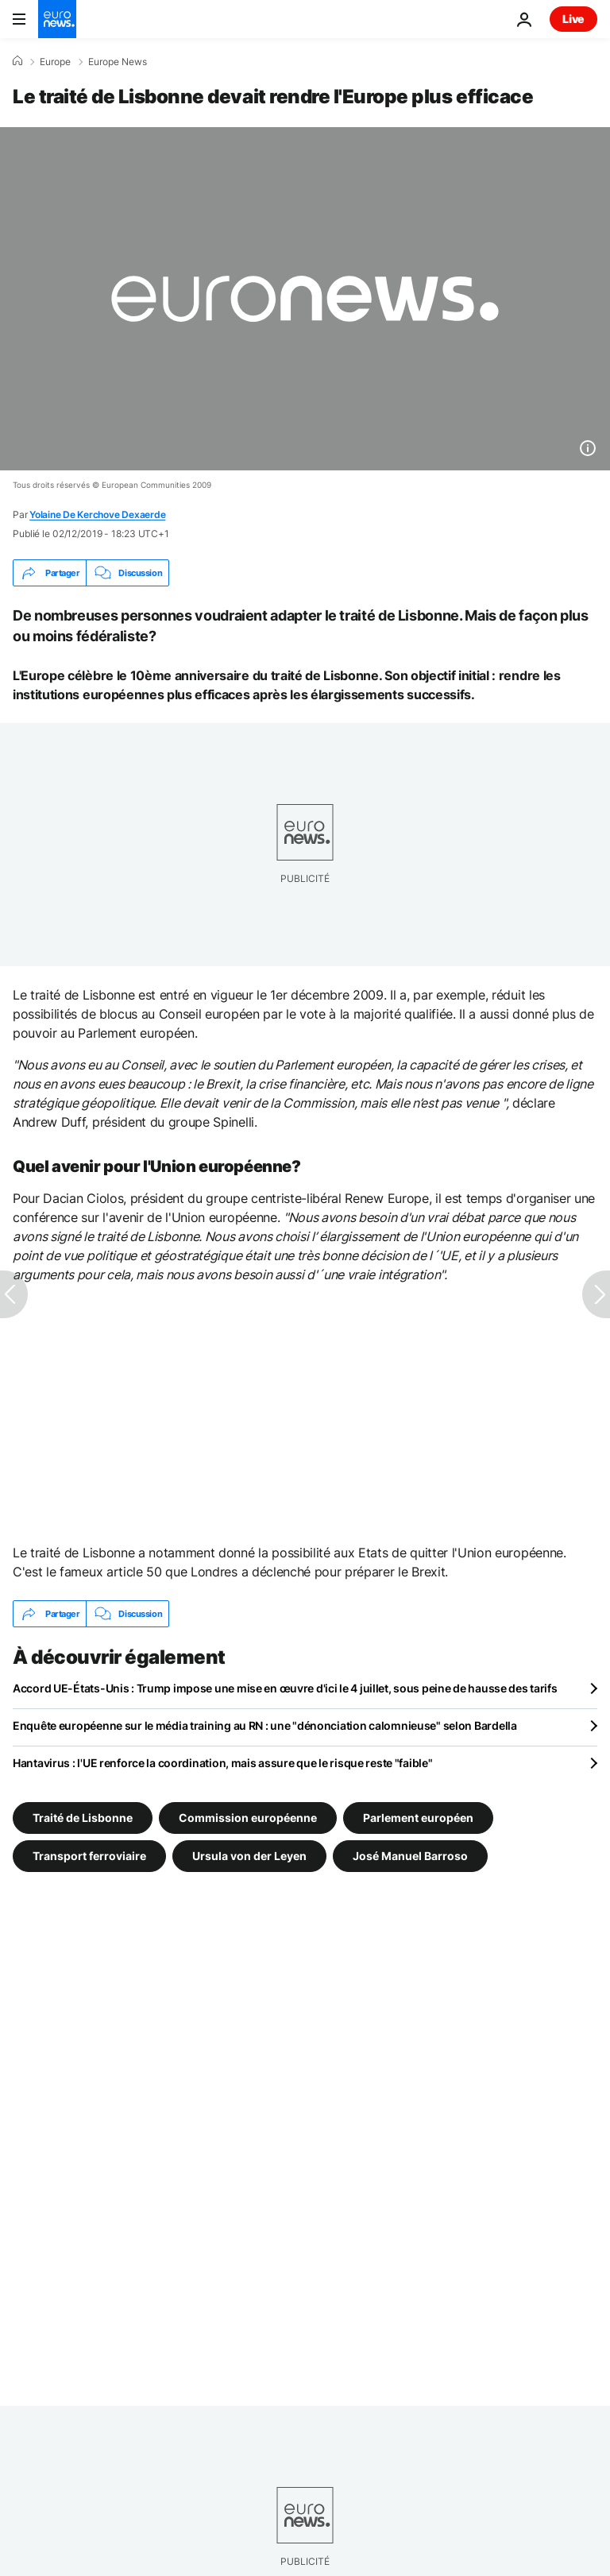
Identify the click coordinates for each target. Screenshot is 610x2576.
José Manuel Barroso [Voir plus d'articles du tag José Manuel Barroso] (410, 1855)
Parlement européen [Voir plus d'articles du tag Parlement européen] (418, 1817)
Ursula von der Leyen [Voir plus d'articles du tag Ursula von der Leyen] (249, 1855)
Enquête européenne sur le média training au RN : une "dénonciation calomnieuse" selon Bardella (265, 1725)
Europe (55, 62)
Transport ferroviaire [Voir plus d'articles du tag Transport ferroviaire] (89, 1855)
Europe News (117, 62)
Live (573, 18)
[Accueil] (17, 61)
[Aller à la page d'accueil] (57, 19)
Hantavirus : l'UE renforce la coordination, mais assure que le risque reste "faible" (222, 1763)
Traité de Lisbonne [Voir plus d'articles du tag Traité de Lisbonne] (83, 1817)
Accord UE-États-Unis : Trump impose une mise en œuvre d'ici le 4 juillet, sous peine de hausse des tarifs (285, 1688)
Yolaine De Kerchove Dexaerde (97, 514)
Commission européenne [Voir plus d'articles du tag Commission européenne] (248, 1817)
